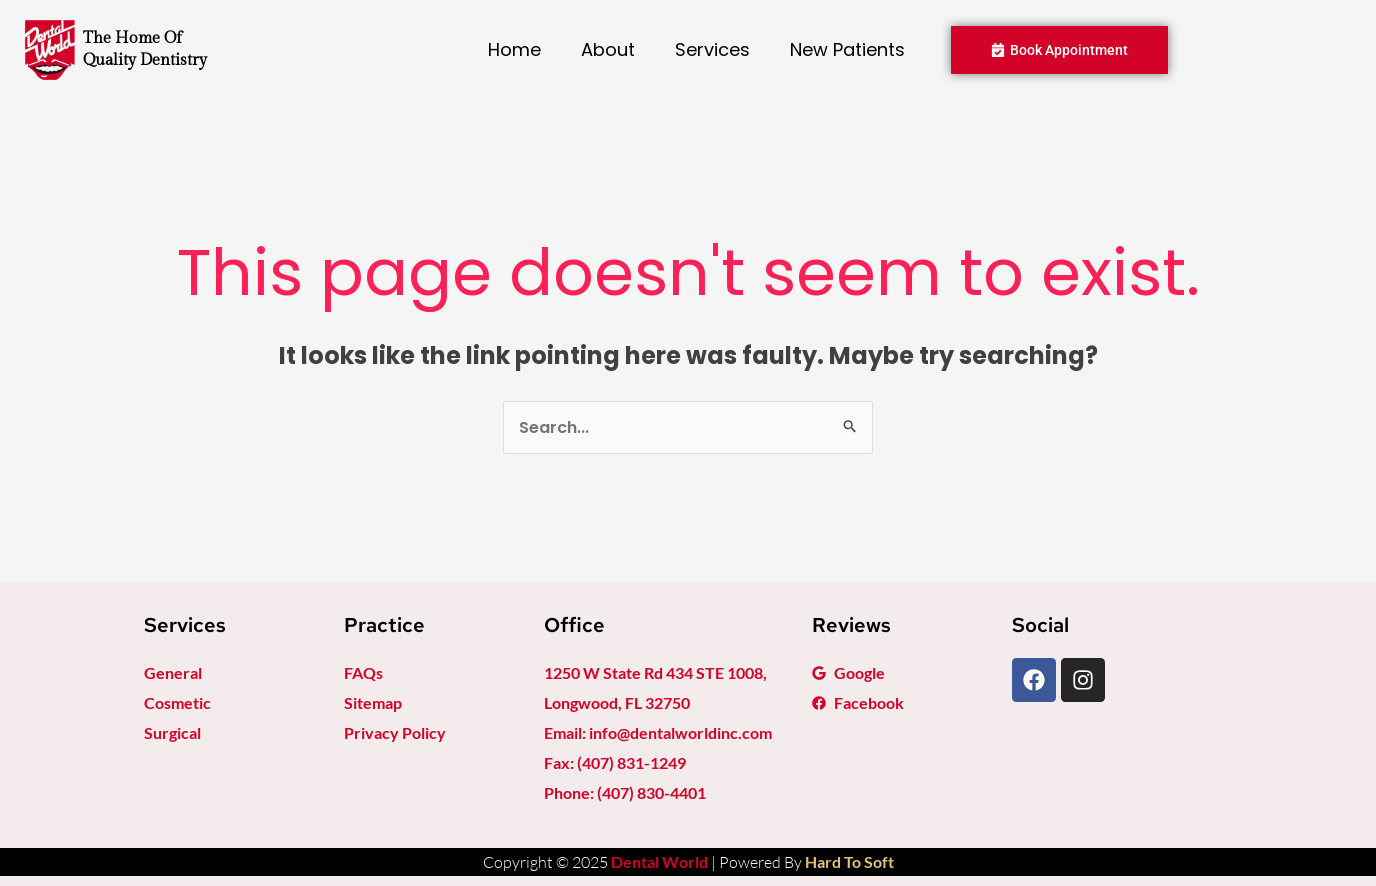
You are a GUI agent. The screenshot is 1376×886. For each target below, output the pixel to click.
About (608, 49)
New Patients (847, 49)
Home (514, 49)
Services (712, 49)
